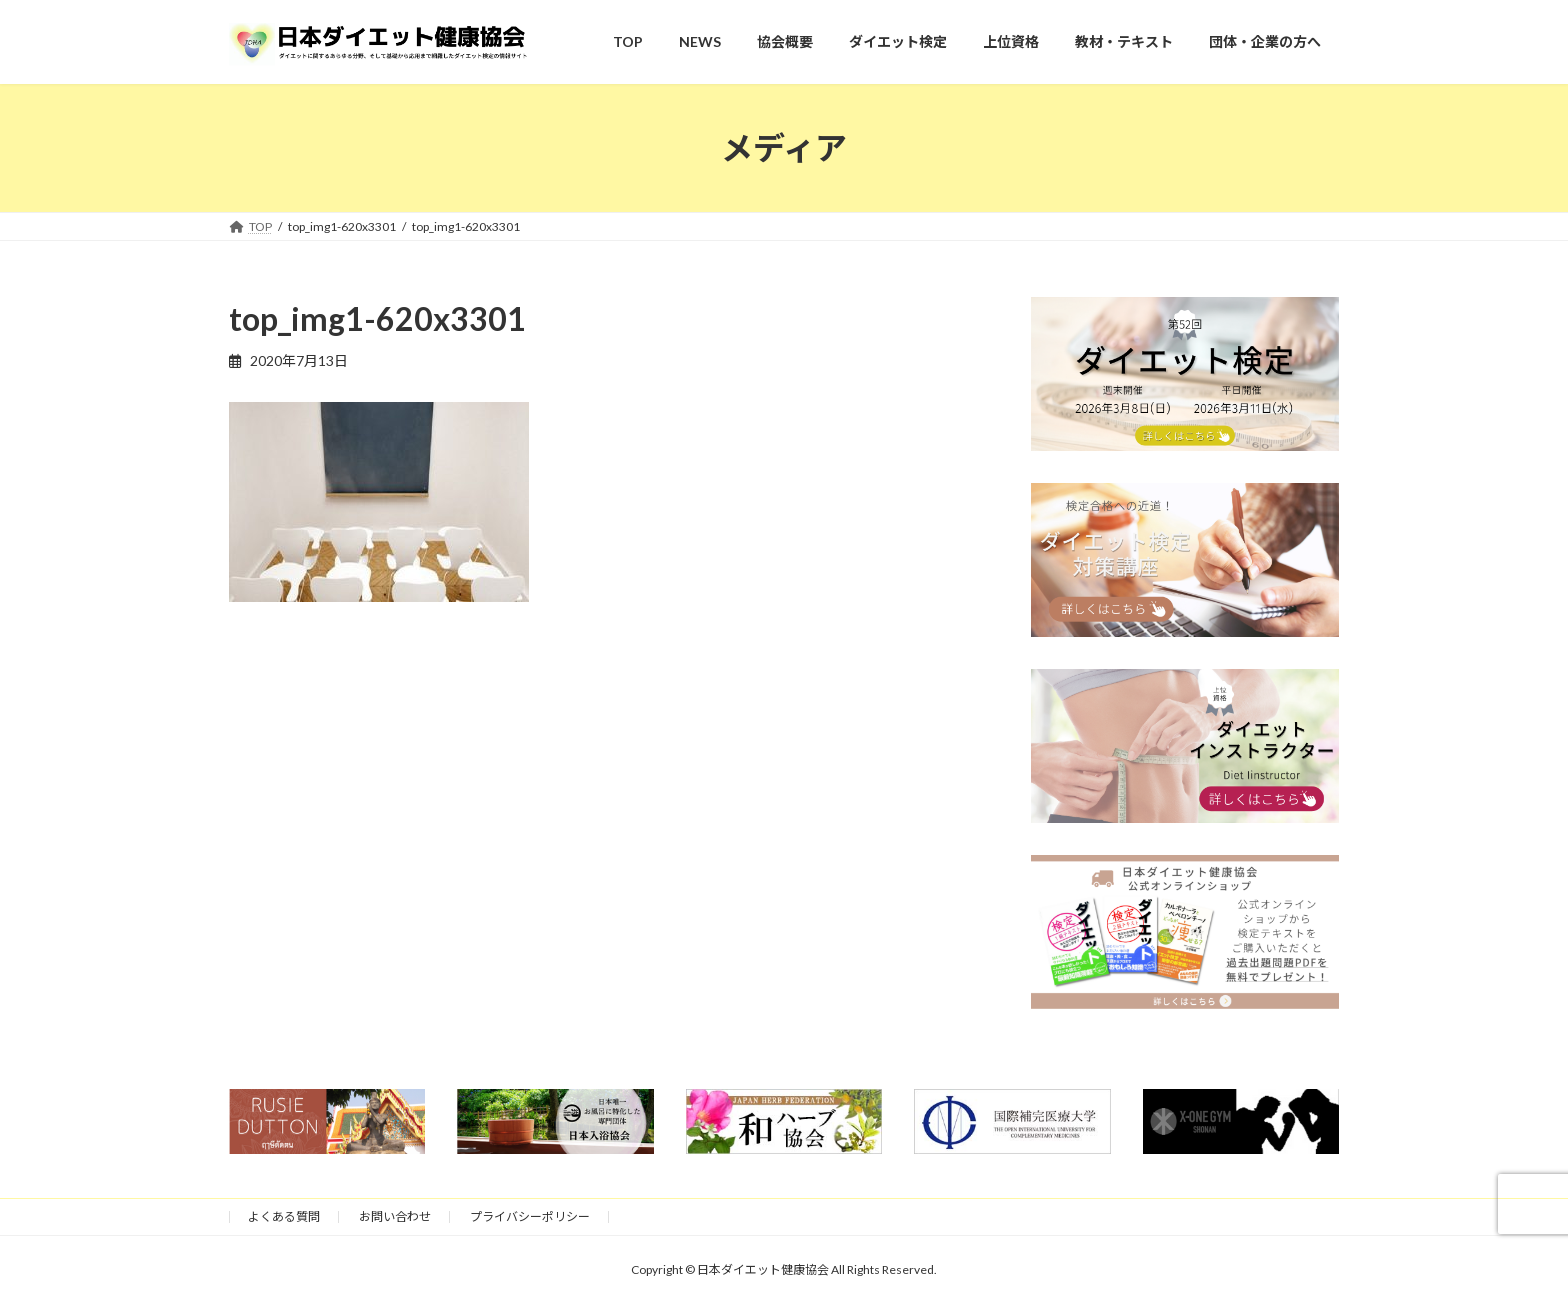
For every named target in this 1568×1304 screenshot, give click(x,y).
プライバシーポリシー (530, 1216)
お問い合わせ (395, 1216)
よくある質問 (284, 1216)
